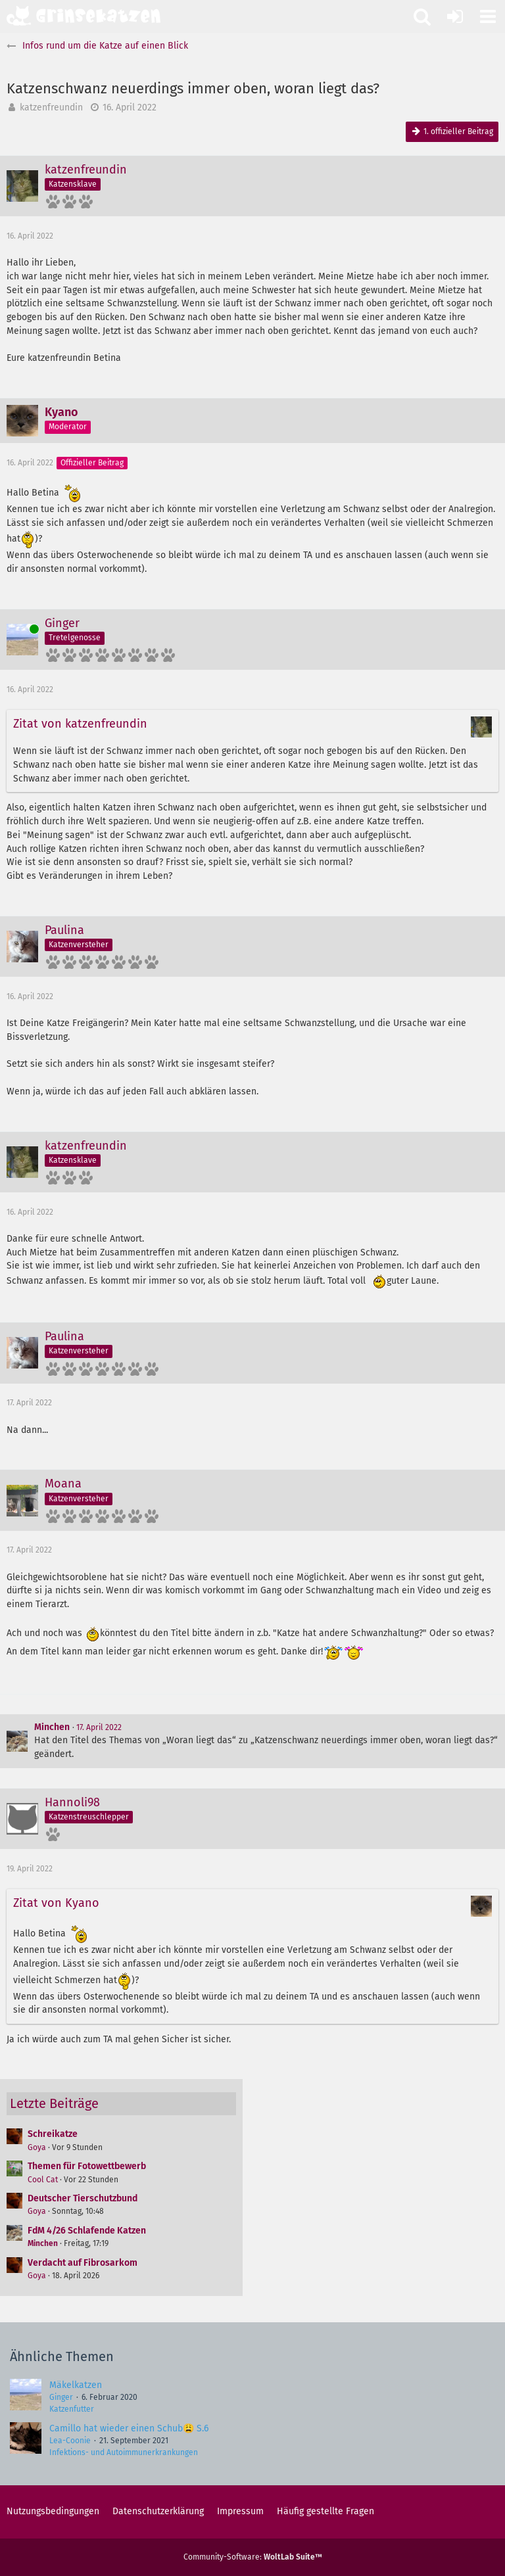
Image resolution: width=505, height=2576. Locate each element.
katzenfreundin (51, 107)
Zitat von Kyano (56, 1903)
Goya (37, 2147)
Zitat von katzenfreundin (80, 723)
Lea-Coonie (70, 2440)
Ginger (61, 2397)
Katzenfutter (71, 2409)
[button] (488, 16)
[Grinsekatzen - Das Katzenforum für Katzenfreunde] (83, 16)
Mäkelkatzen (75, 2385)
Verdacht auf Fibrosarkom (82, 2262)
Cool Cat (43, 2179)
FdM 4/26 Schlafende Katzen (87, 2230)
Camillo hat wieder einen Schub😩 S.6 (128, 2428)
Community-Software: (252, 2557)
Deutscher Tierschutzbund (82, 2198)
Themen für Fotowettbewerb (87, 2166)
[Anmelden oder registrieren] (455, 16)
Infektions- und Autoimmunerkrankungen (123, 2452)
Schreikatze (53, 2134)
